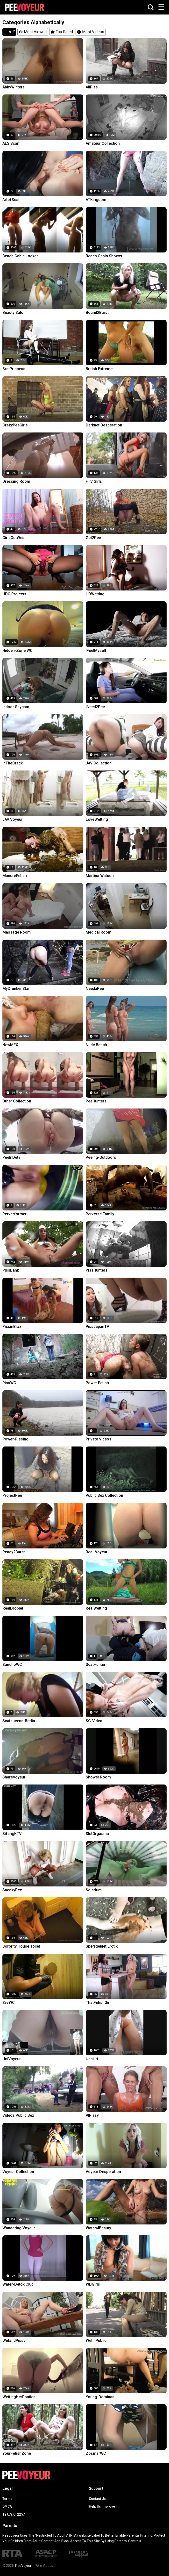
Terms (7, 2499)
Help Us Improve (102, 2506)
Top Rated (62, 31)
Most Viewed (33, 31)
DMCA (7, 2506)
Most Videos (90, 31)
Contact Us (97, 2499)
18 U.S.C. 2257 (13, 2514)
